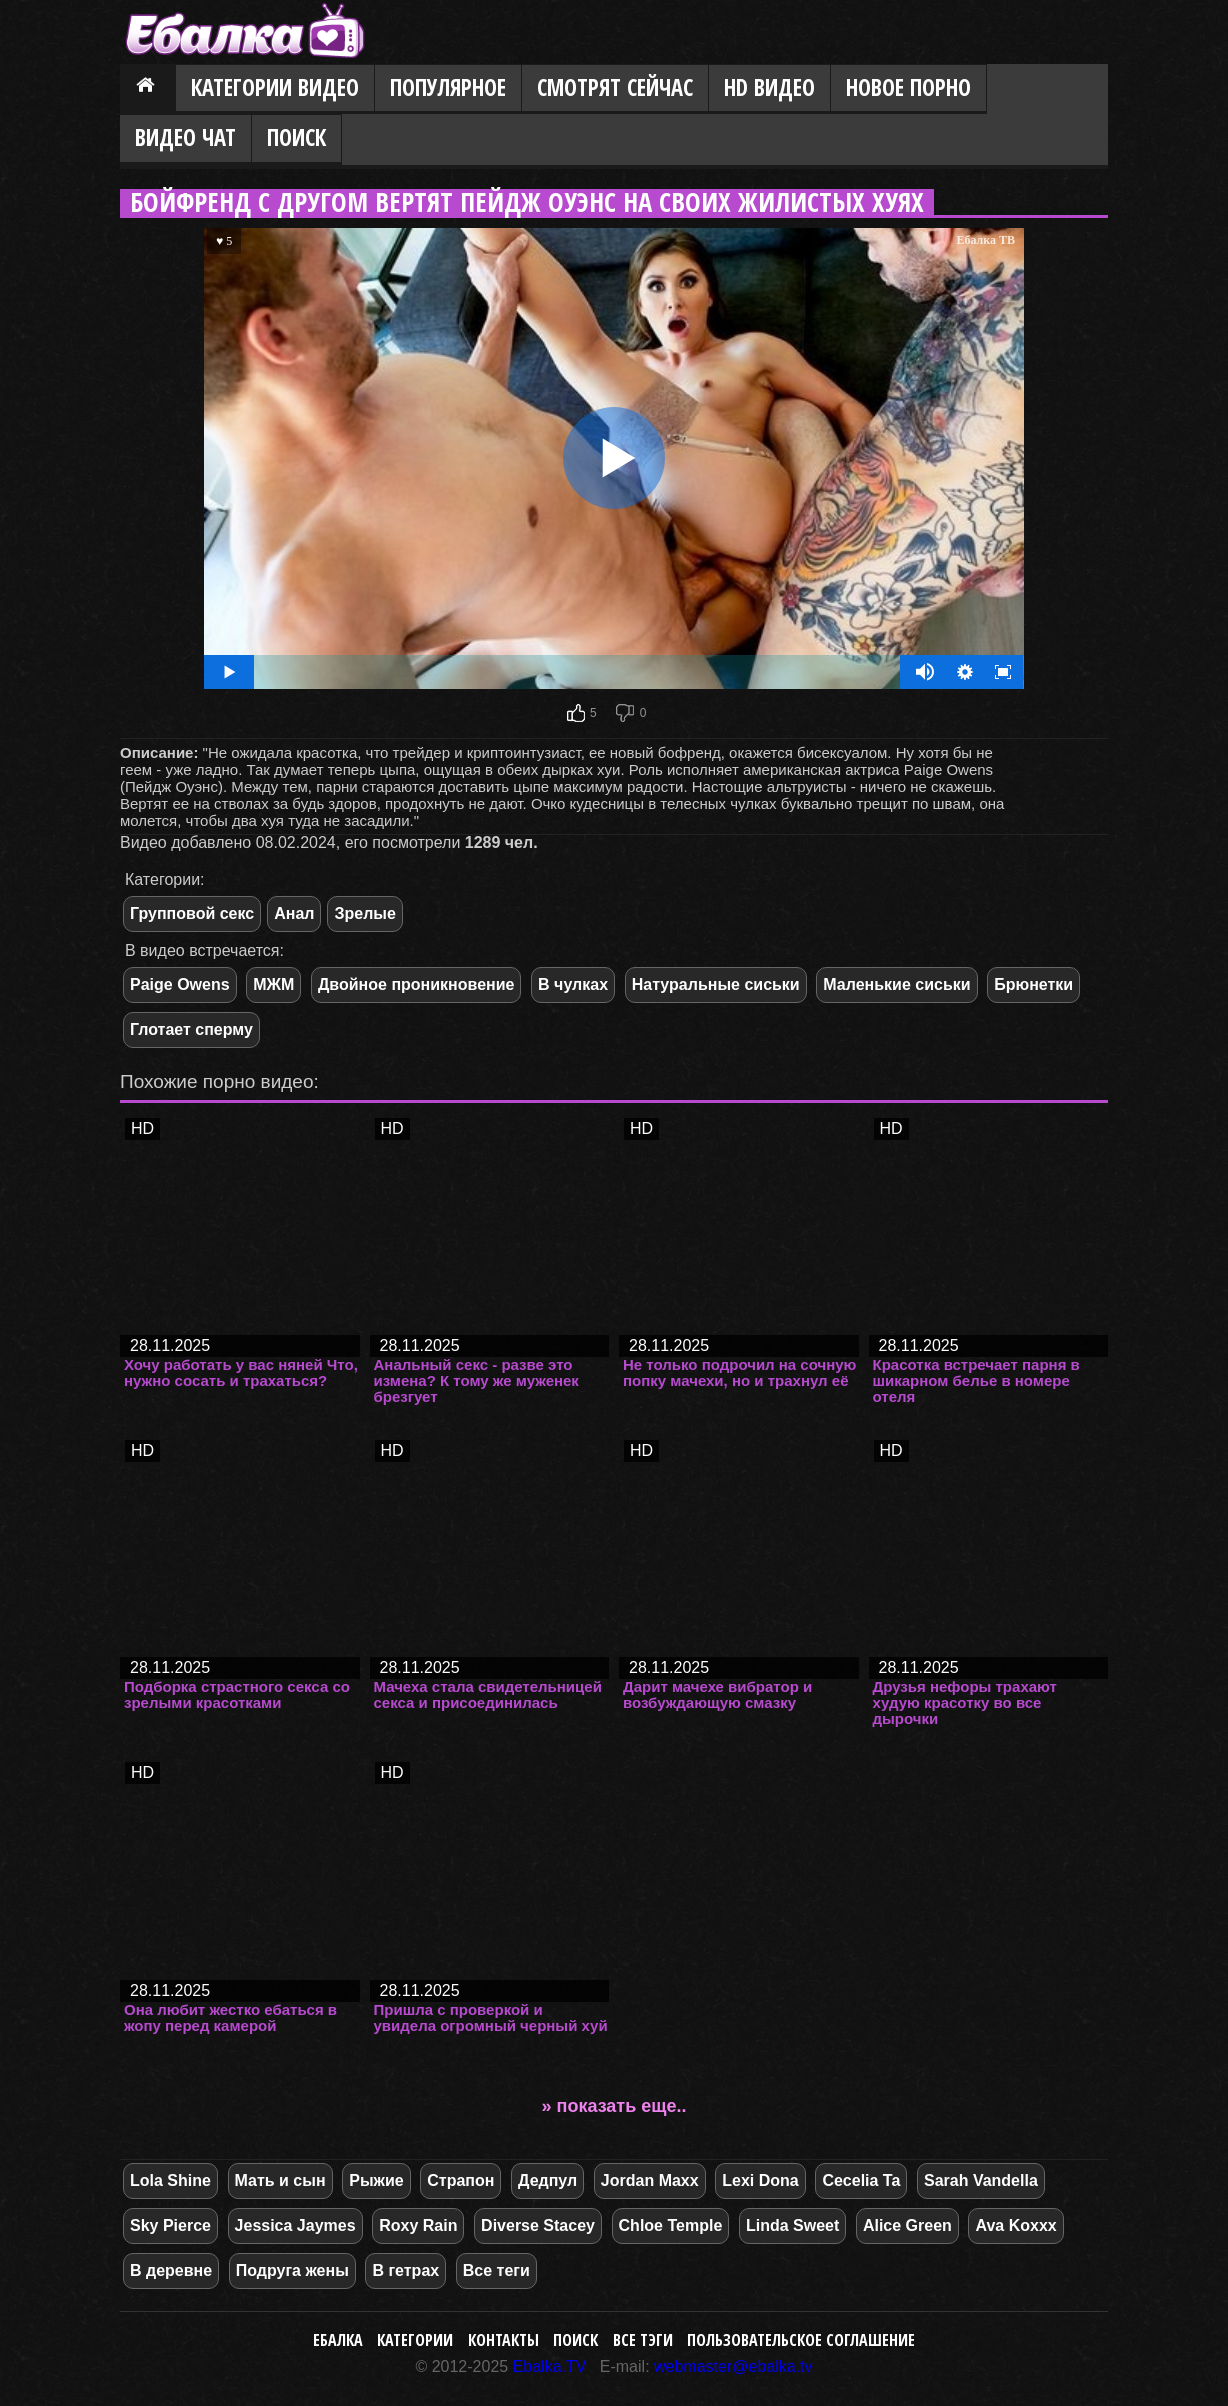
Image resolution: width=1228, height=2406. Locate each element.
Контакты (503, 2340)
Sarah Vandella (981, 2180)
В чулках (573, 984)
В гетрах (405, 2270)
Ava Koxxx (1015, 2225)
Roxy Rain (418, 2225)
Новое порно (908, 87)
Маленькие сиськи (896, 984)
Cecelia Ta (861, 2180)
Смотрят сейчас (615, 87)
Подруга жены (292, 2270)
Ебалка (338, 2340)
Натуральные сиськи (716, 984)
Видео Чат (185, 137)
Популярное (448, 87)
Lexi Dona (760, 2180)
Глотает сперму (191, 1029)
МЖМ (273, 984)
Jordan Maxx (650, 2180)
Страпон (460, 2180)
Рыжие (376, 2180)
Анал (294, 913)
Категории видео (275, 87)
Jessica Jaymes (295, 2225)
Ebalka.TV (550, 2366)
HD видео (769, 87)
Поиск (296, 137)
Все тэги (643, 2340)
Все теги (496, 2270)
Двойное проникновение (416, 984)
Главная (148, 89)
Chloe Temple (671, 2225)
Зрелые (364, 913)
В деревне (171, 2270)
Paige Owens (180, 984)
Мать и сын (280, 2180)
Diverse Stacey (538, 2225)
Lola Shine (170, 2180)
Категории (415, 2340)
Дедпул (547, 2180)
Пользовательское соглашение (801, 2340)
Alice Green (907, 2225)
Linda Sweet (792, 2225)
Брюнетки (1033, 984)
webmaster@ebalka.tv (733, 2366)
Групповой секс (192, 913)
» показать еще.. (614, 2106)
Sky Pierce (170, 2225)
